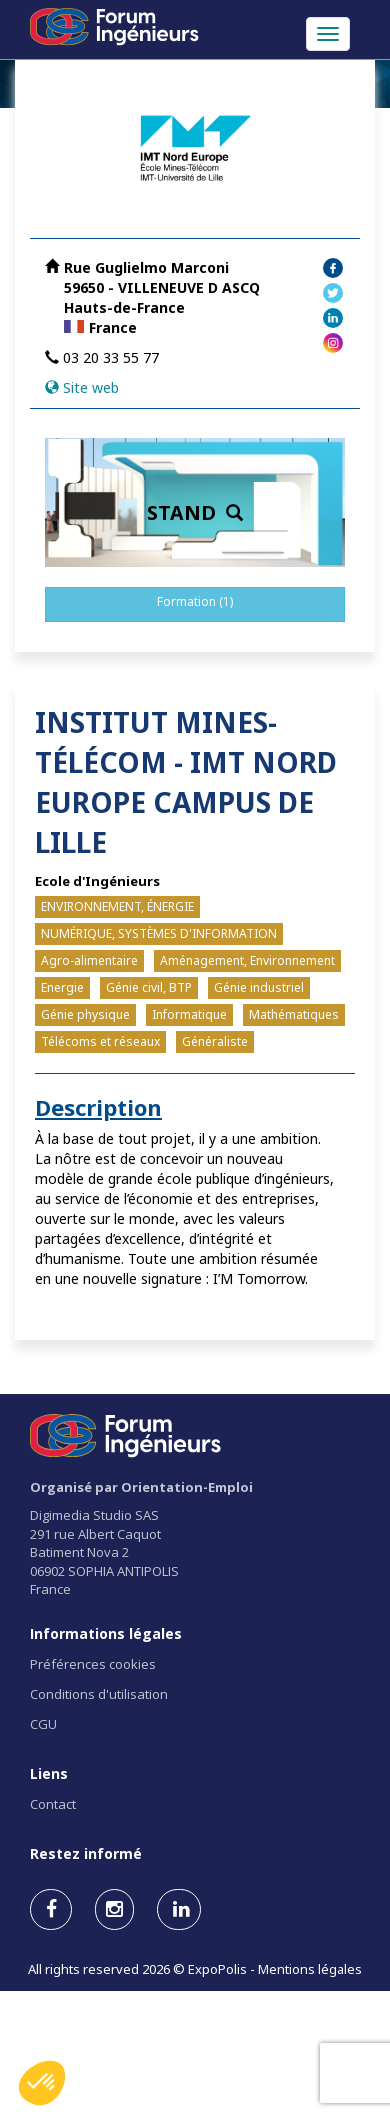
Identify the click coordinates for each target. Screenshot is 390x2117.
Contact (53, 1804)
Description (98, 1107)
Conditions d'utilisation (99, 1694)
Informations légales (106, 1633)
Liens (49, 1773)
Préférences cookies (93, 1664)
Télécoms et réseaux (100, 1041)
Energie (62, 987)
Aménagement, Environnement (247, 960)
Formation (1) (195, 601)
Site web (91, 387)
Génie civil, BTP (149, 987)
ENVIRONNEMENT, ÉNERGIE (117, 906)
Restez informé (86, 1853)
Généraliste (215, 1041)
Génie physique (85, 1014)
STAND (195, 512)
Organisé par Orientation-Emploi (141, 1487)
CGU (43, 1724)
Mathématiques (294, 1014)
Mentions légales (310, 1969)
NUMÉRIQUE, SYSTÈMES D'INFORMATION (159, 933)
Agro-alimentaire (89, 960)
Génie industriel (259, 987)
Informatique (189, 1014)
